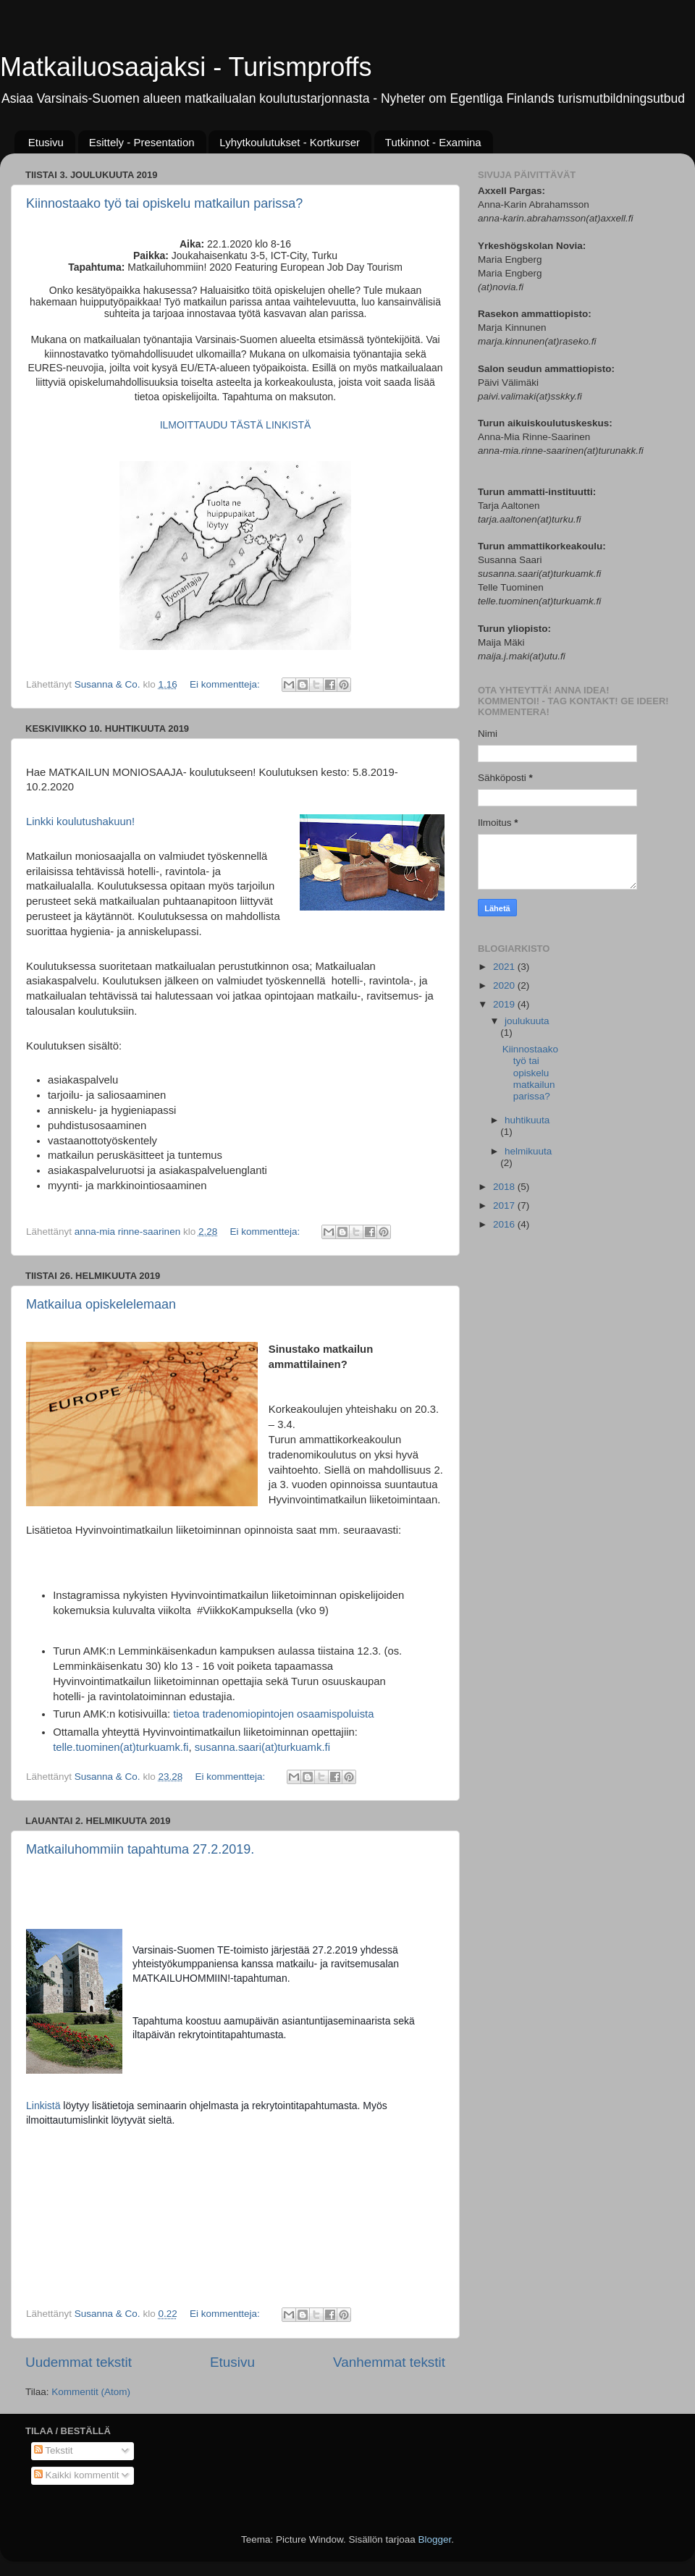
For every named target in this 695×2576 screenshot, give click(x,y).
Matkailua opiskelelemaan (101, 1304)
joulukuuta (527, 1020)
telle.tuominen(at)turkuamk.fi (120, 1747)
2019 (505, 1004)
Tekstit (53, 2450)
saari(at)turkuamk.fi (284, 1747)
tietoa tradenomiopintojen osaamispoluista (273, 1714)
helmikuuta (528, 1151)
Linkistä (44, 2105)
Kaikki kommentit (76, 2475)
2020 (505, 985)
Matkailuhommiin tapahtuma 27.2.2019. (140, 1849)
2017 (505, 1205)
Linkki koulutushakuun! (80, 821)
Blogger (435, 2539)
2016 (505, 1224)
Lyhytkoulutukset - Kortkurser (289, 142)
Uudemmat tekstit (78, 2362)
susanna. (216, 1747)
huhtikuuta (527, 1120)
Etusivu (46, 142)
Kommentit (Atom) (90, 2391)
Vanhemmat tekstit (389, 2362)
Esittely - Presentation (142, 142)
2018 (505, 1186)
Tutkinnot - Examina (433, 142)
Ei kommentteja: (226, 684)
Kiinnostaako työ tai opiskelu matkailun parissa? (164, 203)
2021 (505, 966)
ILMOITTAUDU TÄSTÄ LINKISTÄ (235, 425)
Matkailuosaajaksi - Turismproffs (186, 67)
